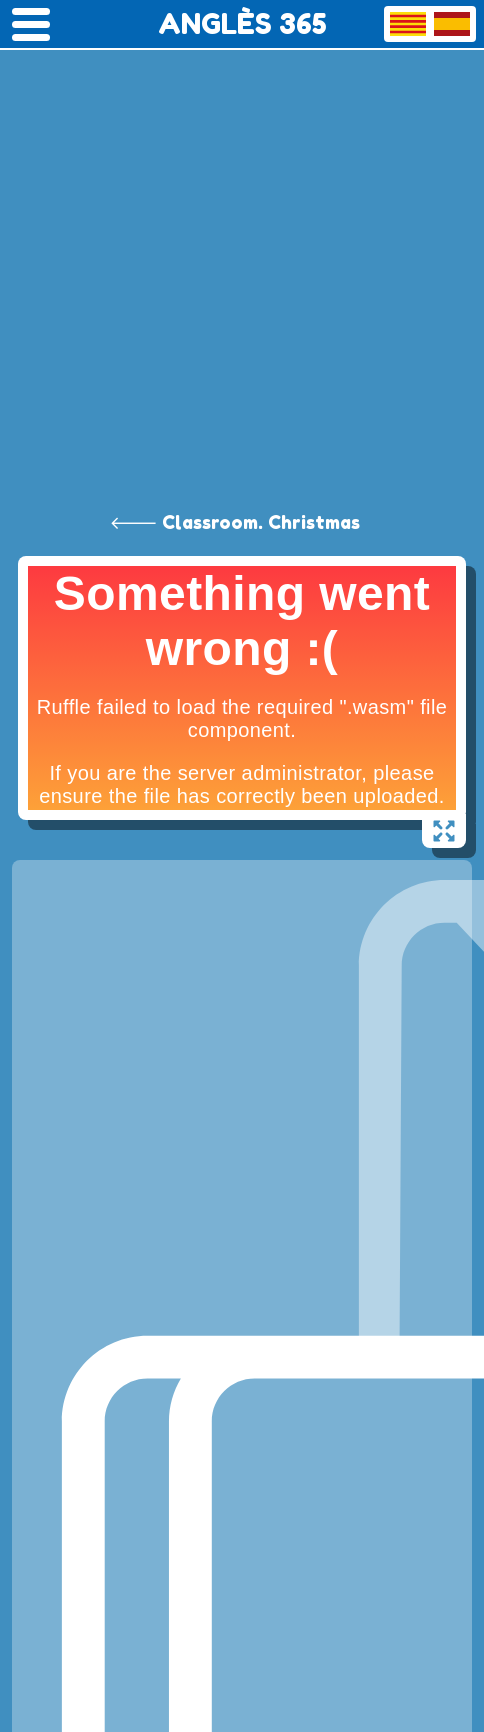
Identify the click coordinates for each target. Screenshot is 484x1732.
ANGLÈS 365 (242, 24)
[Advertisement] (242, 252)
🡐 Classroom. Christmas (235, 522)
